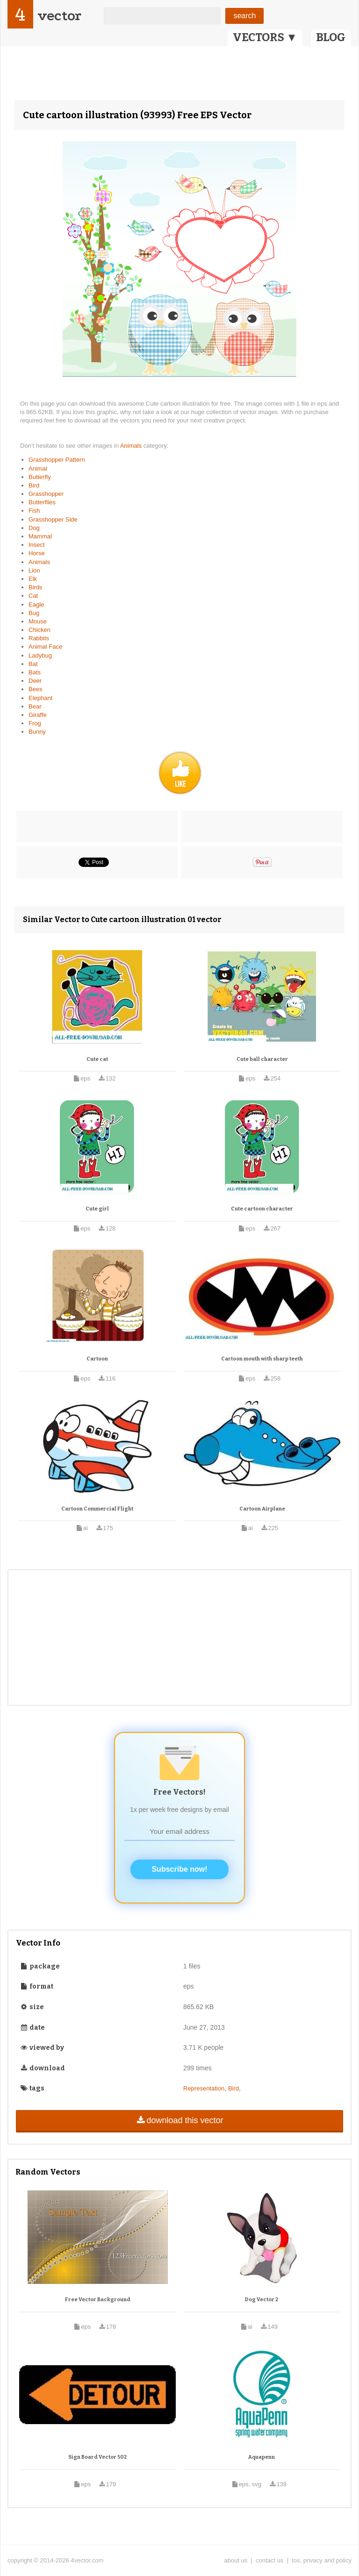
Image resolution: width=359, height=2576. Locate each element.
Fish (34, 510)
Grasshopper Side (53, 519)
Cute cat (97, 1059)
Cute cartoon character (262, 1209)
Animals (132, 445)
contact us (269, 2560)
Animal (38, 468)
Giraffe (38, 714)
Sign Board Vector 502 (97, 2457)
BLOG (330, 37)
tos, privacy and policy (322, 2560)
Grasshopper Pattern (57, 459)
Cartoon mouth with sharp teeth (262, 1359)
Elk (33, 578)
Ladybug (40, 655)
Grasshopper (46, 493)
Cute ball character (262, 1059)
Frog (35, 723)
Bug (34, 612)
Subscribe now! (179, 1869)
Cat (33, 595)
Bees (36, 689)
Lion (34, 570)
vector (59, 15)
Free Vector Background (97, 2300)
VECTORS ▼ (265, 37)
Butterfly (40, 476)
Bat (33, 663)
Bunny (37, 731)
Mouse (38, 621)
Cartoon (97, 1359)
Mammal (40, 536)
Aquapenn (261, 2457)
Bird (34, 485)
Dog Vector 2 (261, 2300)
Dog (34, 527)
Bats (35, 672)
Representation (203, 2088)
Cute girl (97, 1209)
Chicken (39, 629)
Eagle (36, 604)
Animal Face (45, 646)
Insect (37, 544)
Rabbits (39, 638)
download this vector (179, 2120)
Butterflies (42, 502)
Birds (36, 587)
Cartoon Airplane (262, 1509)
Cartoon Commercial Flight (97, 1509)
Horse (37, 553)
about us (235, 2560)
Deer (35, 680)
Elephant (40, 697)
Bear (35, 706)
